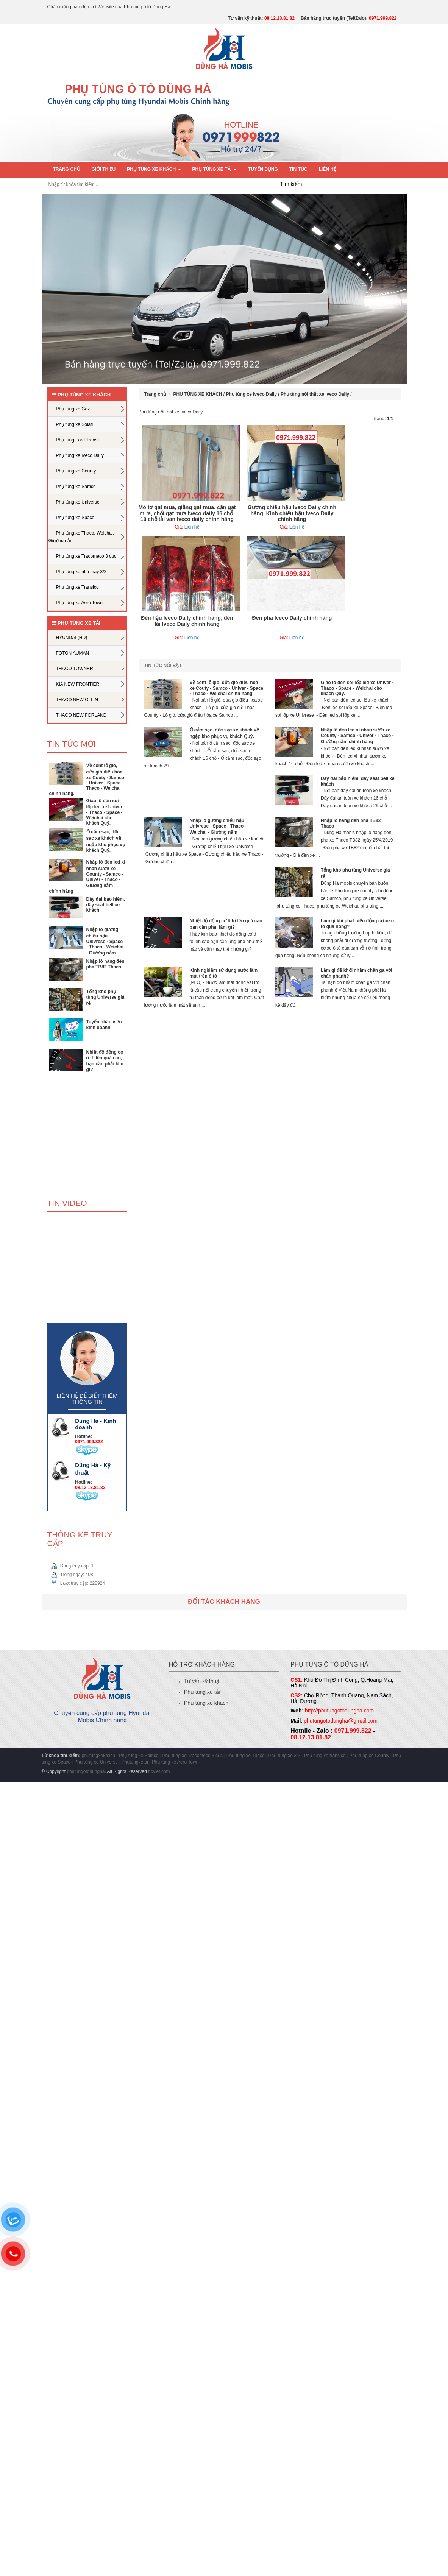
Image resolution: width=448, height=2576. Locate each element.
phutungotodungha (86, 1771)
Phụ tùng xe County (369, 1755)
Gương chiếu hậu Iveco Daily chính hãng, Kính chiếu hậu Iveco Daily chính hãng (292, 513)
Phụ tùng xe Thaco (245, 1755)
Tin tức (298, 169)
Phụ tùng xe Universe (96, 1762)
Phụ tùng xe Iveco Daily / (253, 394)
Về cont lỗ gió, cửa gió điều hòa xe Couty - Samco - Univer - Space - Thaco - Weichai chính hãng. (87, 779)
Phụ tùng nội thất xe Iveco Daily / (316, 394)
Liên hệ (327, 169)
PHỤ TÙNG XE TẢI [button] (214, 169)
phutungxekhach (98, 1755)
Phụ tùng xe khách (206, 1703)
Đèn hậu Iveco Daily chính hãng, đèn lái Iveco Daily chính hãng (187, 621)
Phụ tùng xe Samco (139, 1755)
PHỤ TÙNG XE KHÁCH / (199, 394)
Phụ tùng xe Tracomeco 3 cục (193, 1755)
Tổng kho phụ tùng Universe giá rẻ (105, 997)
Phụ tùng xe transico (325, 1755)
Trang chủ (66, 169)
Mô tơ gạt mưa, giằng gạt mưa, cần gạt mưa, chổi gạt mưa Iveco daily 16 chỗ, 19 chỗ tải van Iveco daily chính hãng (187, 513)
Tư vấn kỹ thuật (202, 1681)
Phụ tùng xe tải (202, 1692)
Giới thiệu (104, 169)
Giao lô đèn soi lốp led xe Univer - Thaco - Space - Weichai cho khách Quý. (104, 812)
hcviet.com (159, 1771)
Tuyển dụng (263, 169)
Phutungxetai (135, 1762)
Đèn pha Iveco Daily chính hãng (292, 618)
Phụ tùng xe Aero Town (175, 1762)
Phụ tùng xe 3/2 (284, 1755)
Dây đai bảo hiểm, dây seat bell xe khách (105, 905)
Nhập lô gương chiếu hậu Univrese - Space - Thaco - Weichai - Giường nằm (104, 941)
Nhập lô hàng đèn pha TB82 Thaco (105, 964)
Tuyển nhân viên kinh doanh (104, 1024)
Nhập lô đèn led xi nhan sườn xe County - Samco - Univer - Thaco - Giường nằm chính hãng (87, 876)
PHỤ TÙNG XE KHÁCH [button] (154, 169)
